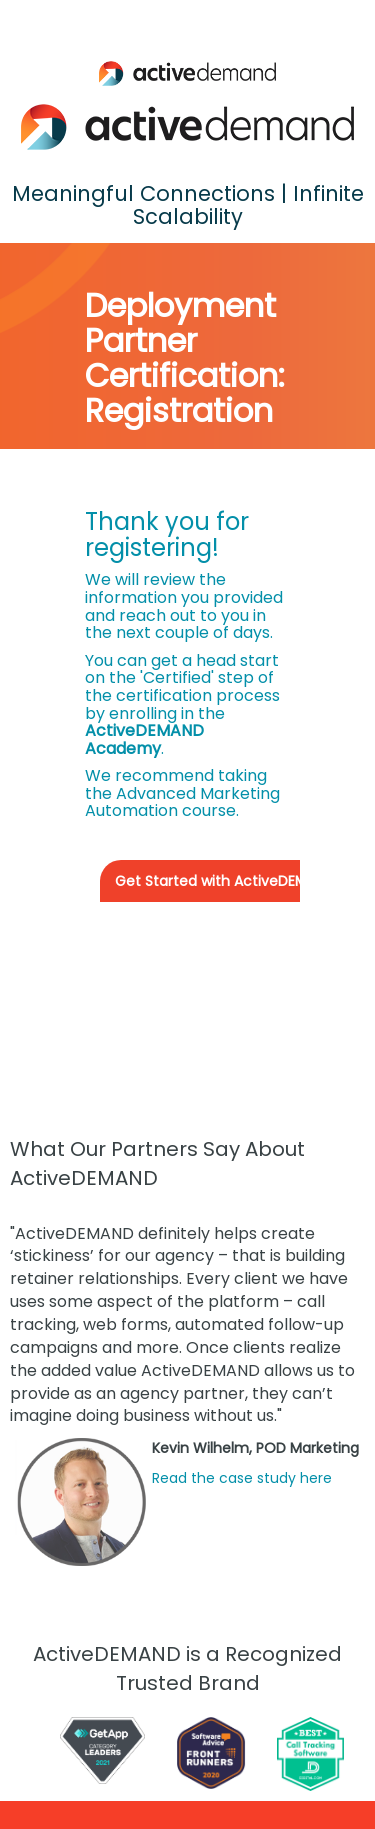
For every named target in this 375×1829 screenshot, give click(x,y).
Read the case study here (242, 1478)
